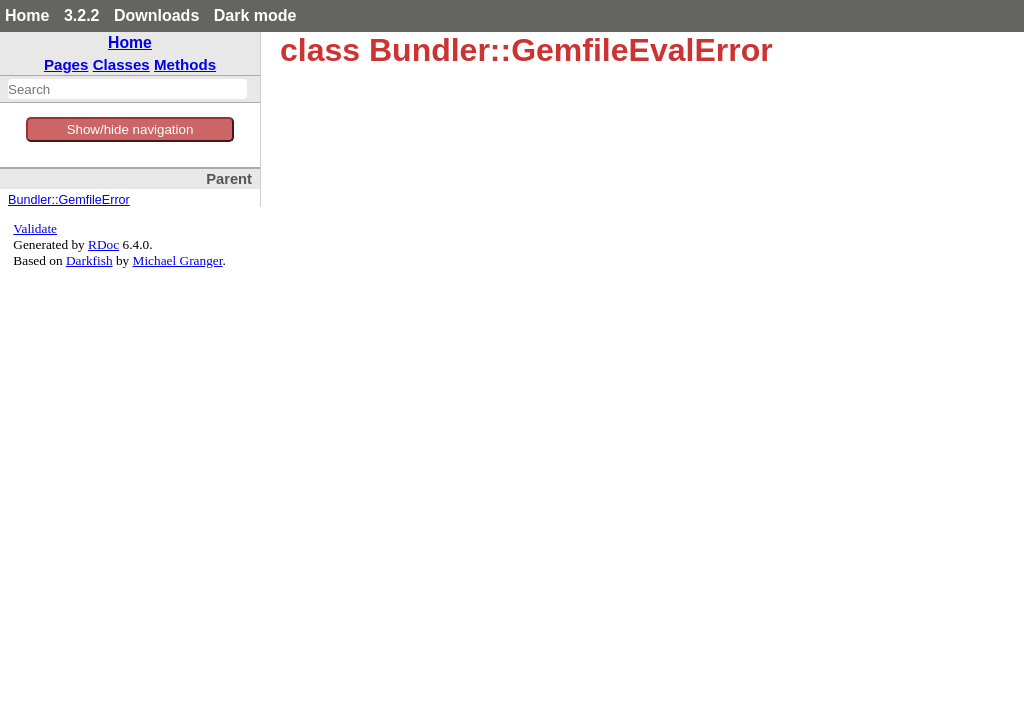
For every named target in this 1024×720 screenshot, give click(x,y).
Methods (185, 64)
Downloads (156, 15)
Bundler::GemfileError (69, 200)
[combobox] (127, 89)
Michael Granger (178, 260)
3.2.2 (82, 15)
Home (27, 15)
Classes (121, 64)
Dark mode (255, 15)
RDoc (103, 244)
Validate (35, 228)
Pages (66, 64)
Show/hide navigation (130, 129)
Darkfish (89, 260)
